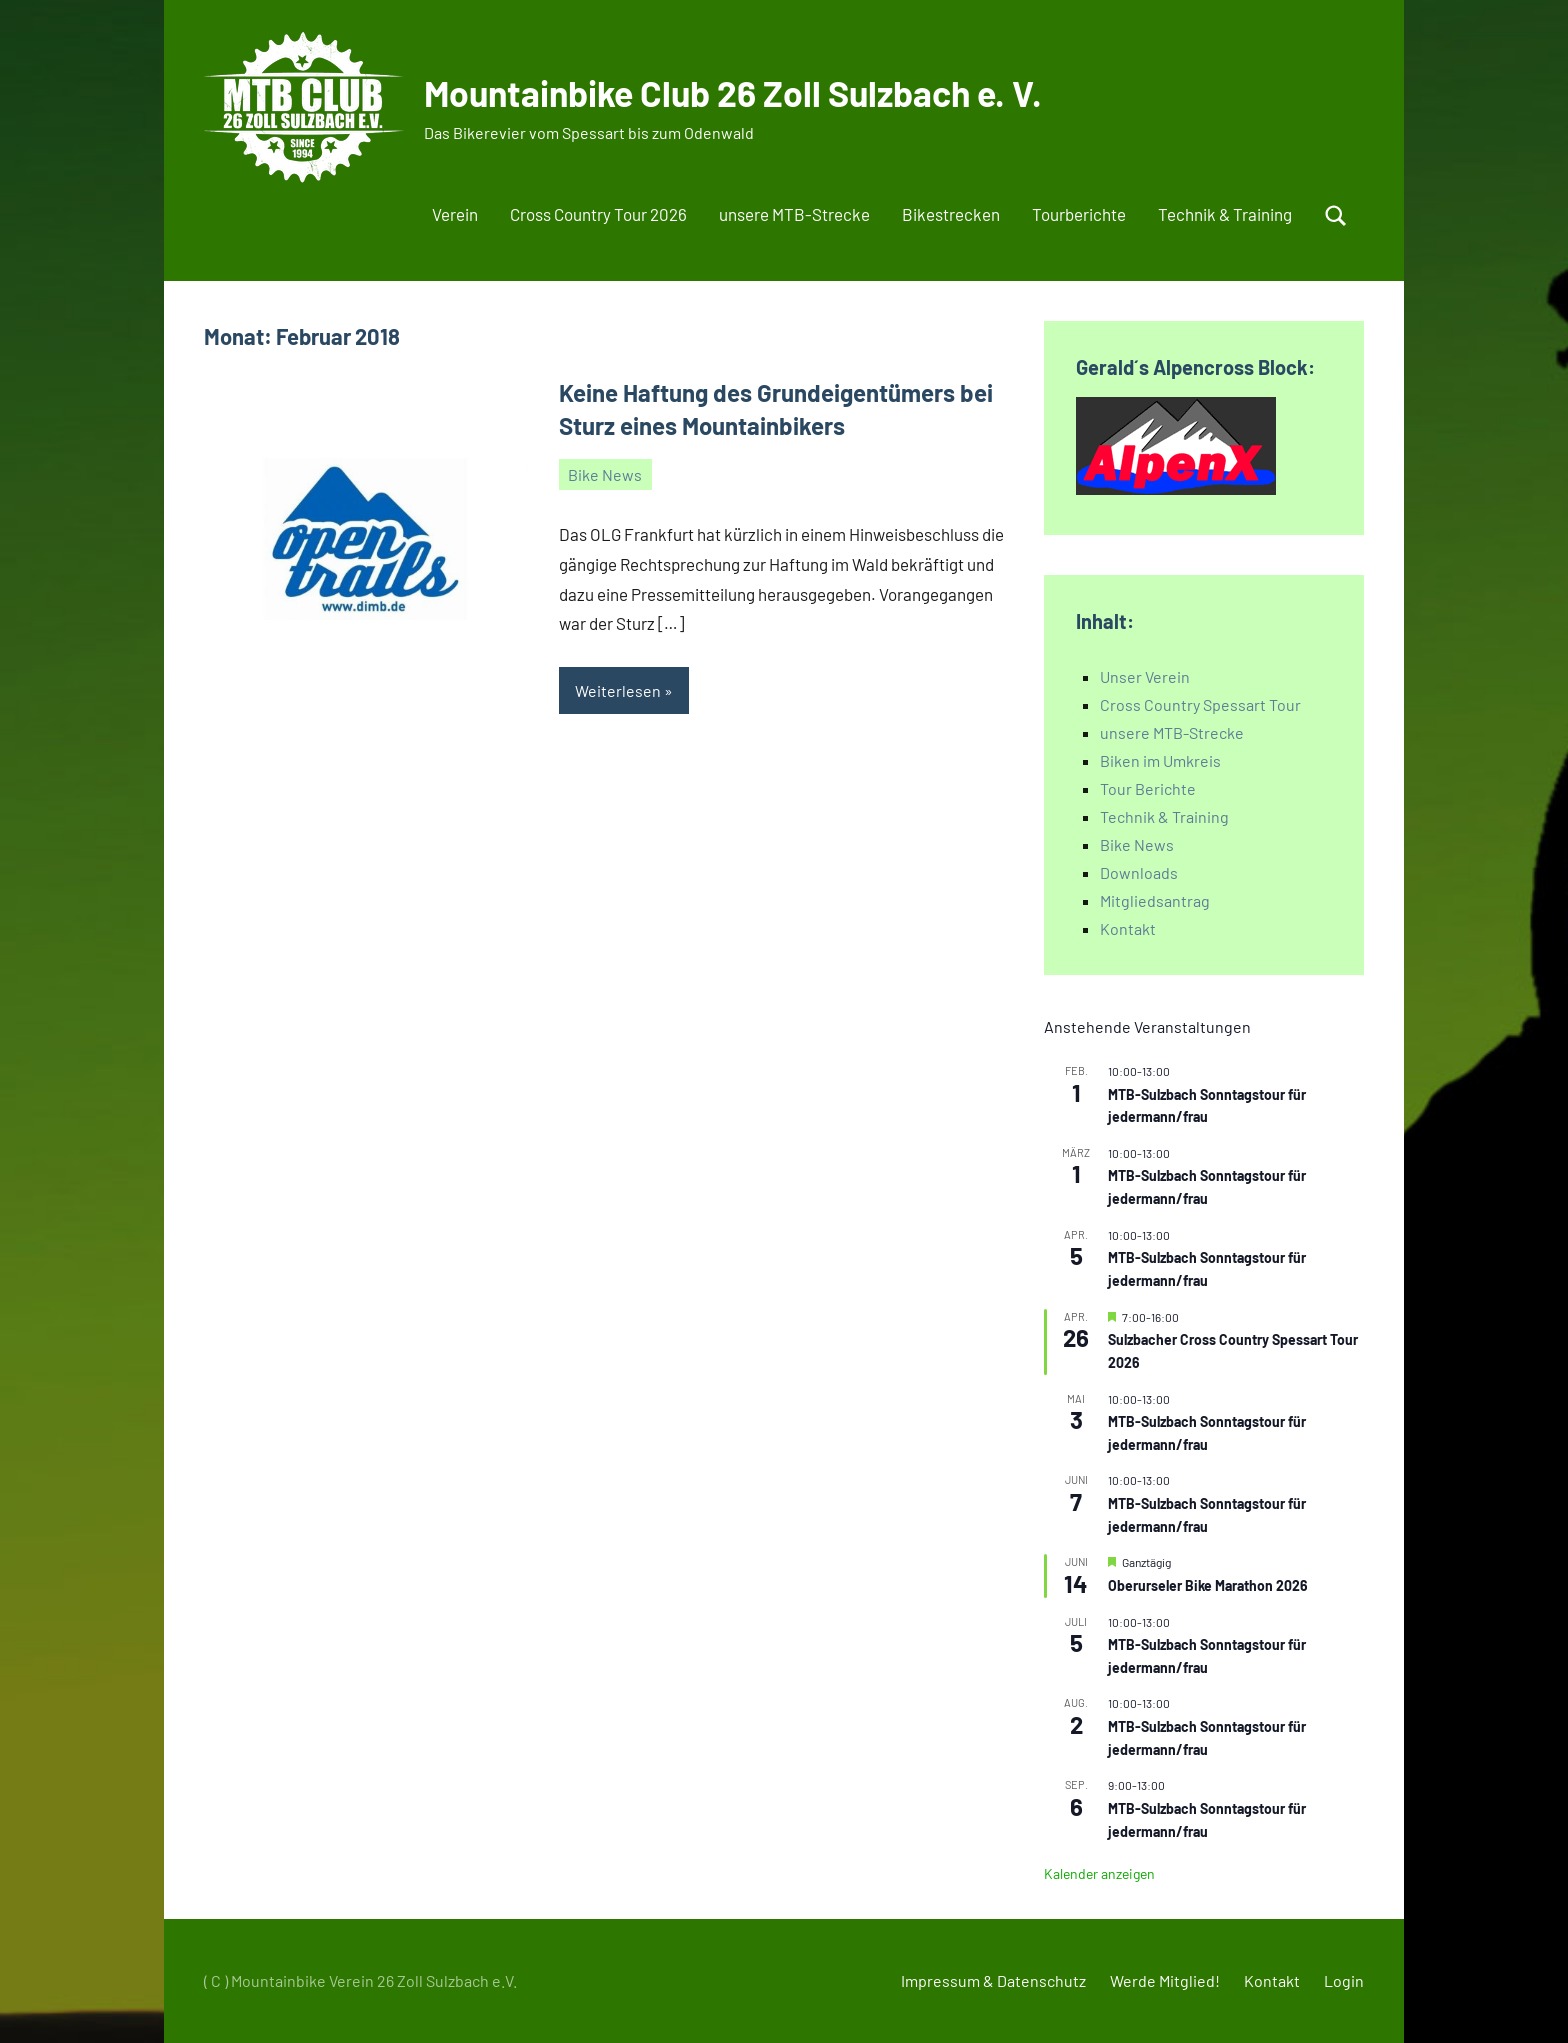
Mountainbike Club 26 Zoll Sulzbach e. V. (738, 92)
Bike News (605, 474)
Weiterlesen (618, 690)
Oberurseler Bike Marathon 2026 (1208, 1585)
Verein (455, 214)
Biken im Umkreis (1160, 760)
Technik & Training (1225, 214)
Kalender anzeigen (1099, 1873)
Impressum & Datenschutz (993, 1980)
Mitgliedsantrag (1155, 900)
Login (1344, 1980)
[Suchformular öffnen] (1336, 216)
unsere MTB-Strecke (794, 214)
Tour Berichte (1148, 788)
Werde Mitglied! (1165, 1980)
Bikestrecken (951, 214)
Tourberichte (1079, 214)
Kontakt (1128, 928)
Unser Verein (1145, 676)
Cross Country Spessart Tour (1200, 704)
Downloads (1139, 872)
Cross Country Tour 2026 (598, 214)
